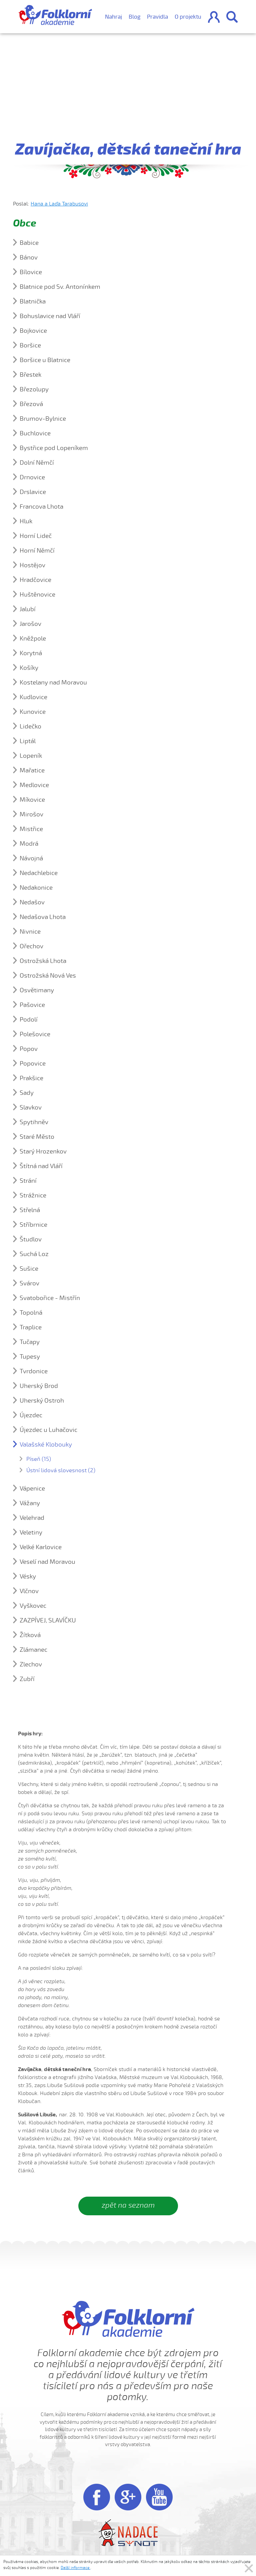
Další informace (75, 2567)
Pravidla (157, 16)
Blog (134, 16)
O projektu (188, 16)
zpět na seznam (128, 2205)
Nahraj (113, 16)
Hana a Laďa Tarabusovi (59, 204)
